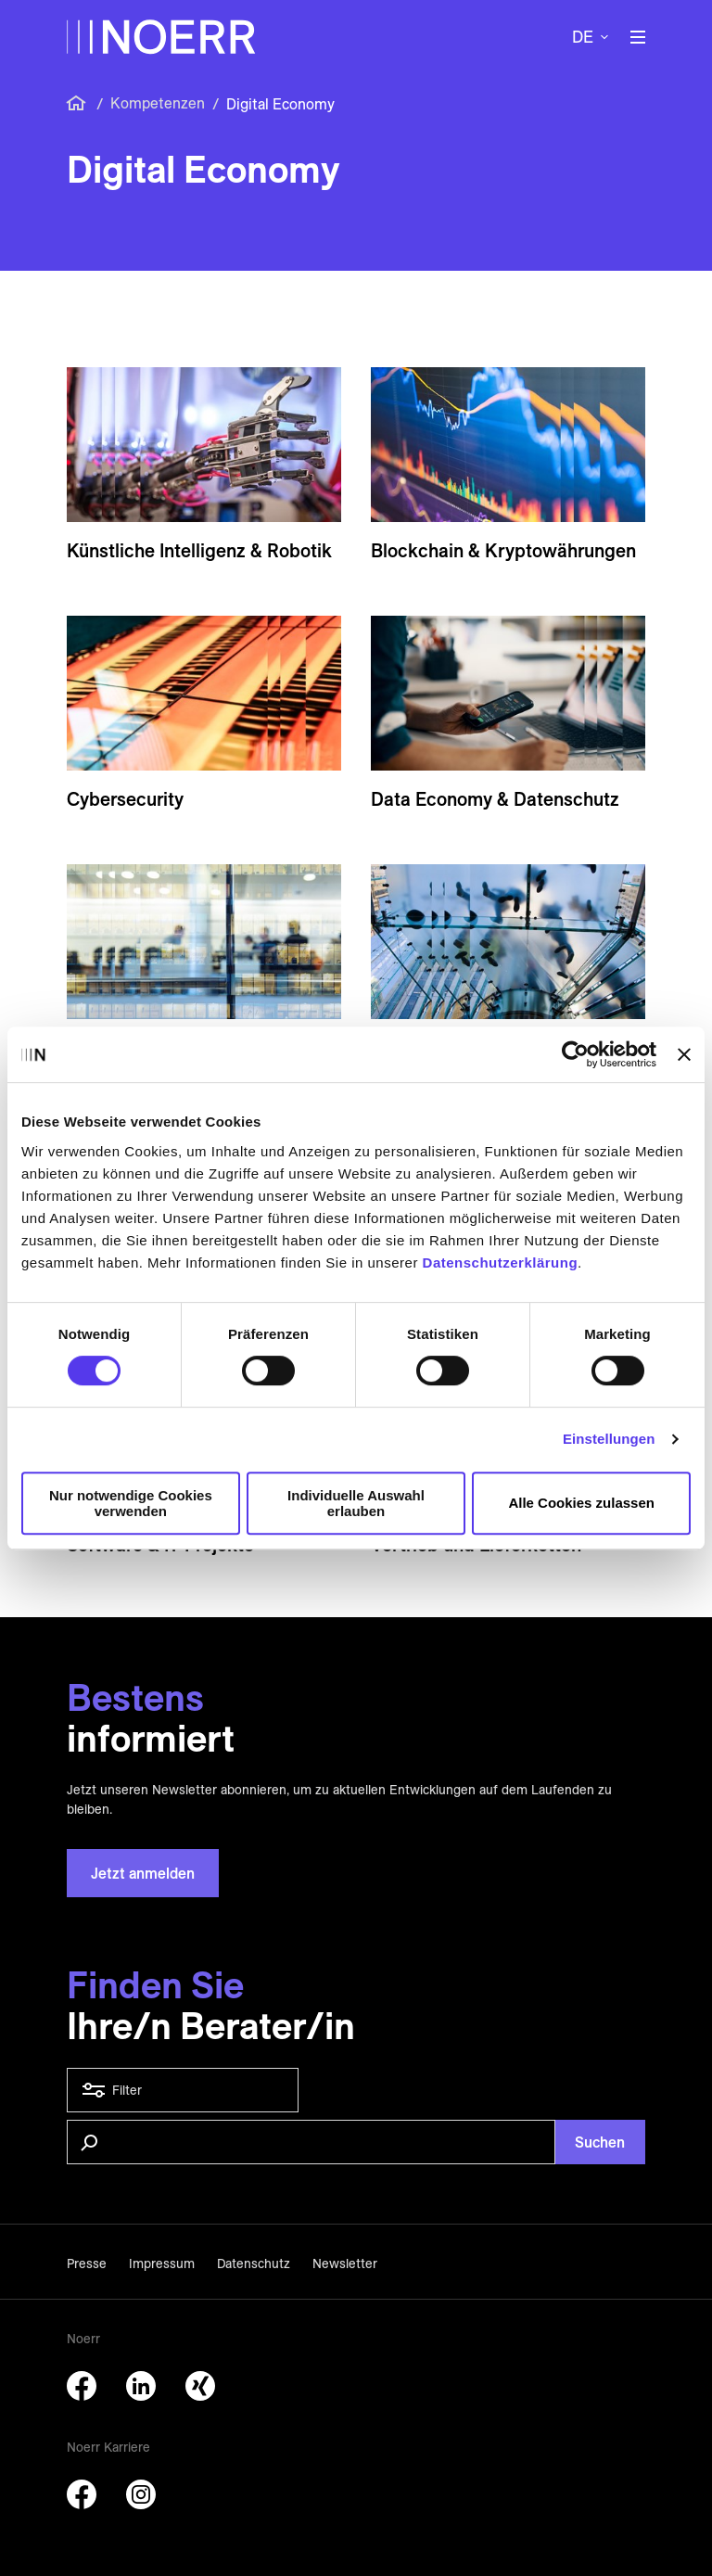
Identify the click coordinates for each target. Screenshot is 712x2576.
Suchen (600, 2142)
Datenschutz (253, 2263)
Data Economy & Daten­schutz (495, 798)
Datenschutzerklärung (500, 1262)
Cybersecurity (125, 798)
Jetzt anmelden (143, 1873)
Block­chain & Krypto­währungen (503, 550)
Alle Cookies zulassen (581, 1503)
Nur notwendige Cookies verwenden (130, 1503)
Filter (183, 2090)
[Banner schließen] (684, 1054)
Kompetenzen (157, 103)
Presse (87, 2263)
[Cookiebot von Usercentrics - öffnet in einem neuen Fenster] (575, 1054)
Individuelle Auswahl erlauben (356, 1503)
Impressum (162, 2263)
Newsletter (344, 2263)
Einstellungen (609, 1439)
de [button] (582, 36)
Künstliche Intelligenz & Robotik (199, 550)
